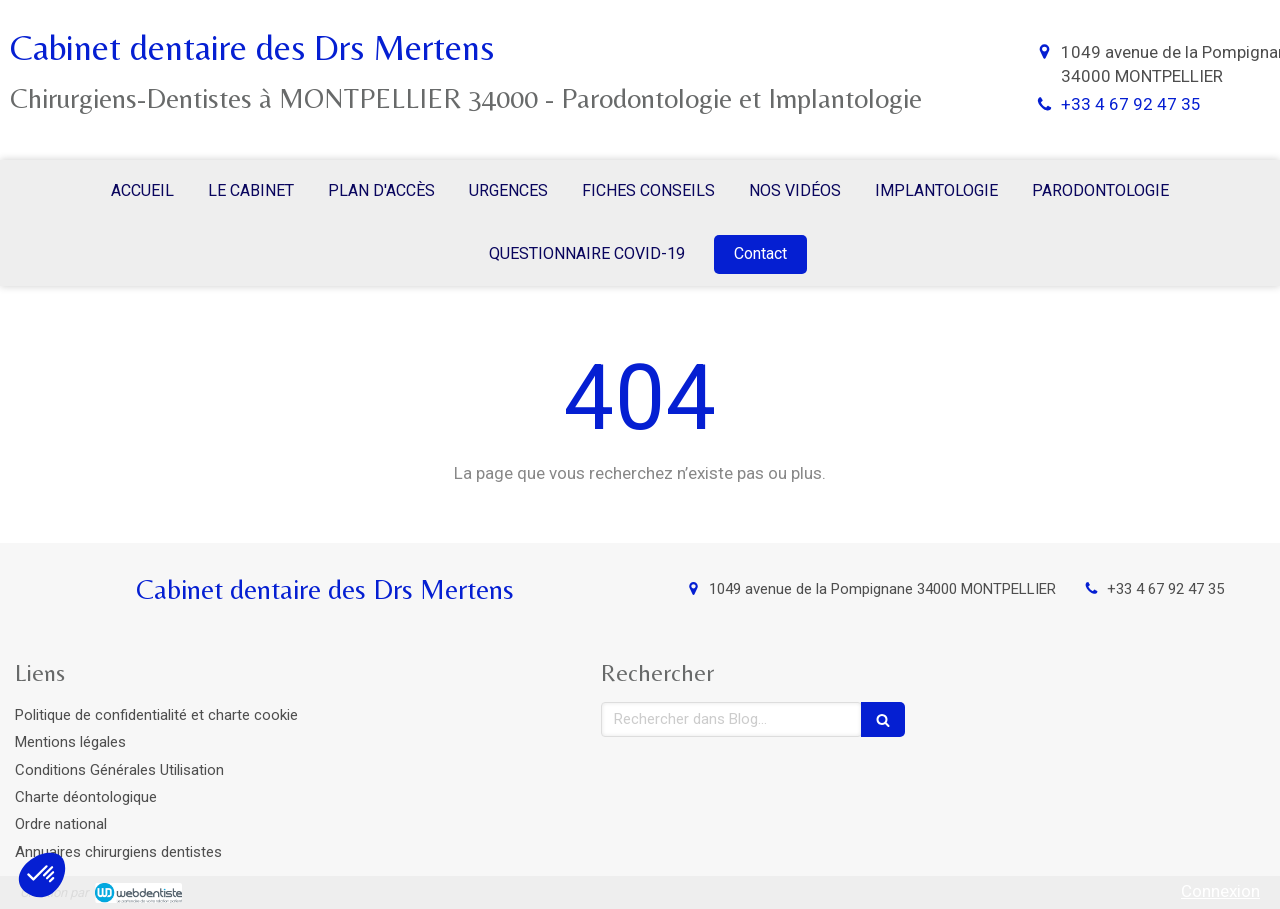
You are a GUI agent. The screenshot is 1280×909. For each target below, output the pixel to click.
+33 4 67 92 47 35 (1131, 104)
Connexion (1220, 891)
